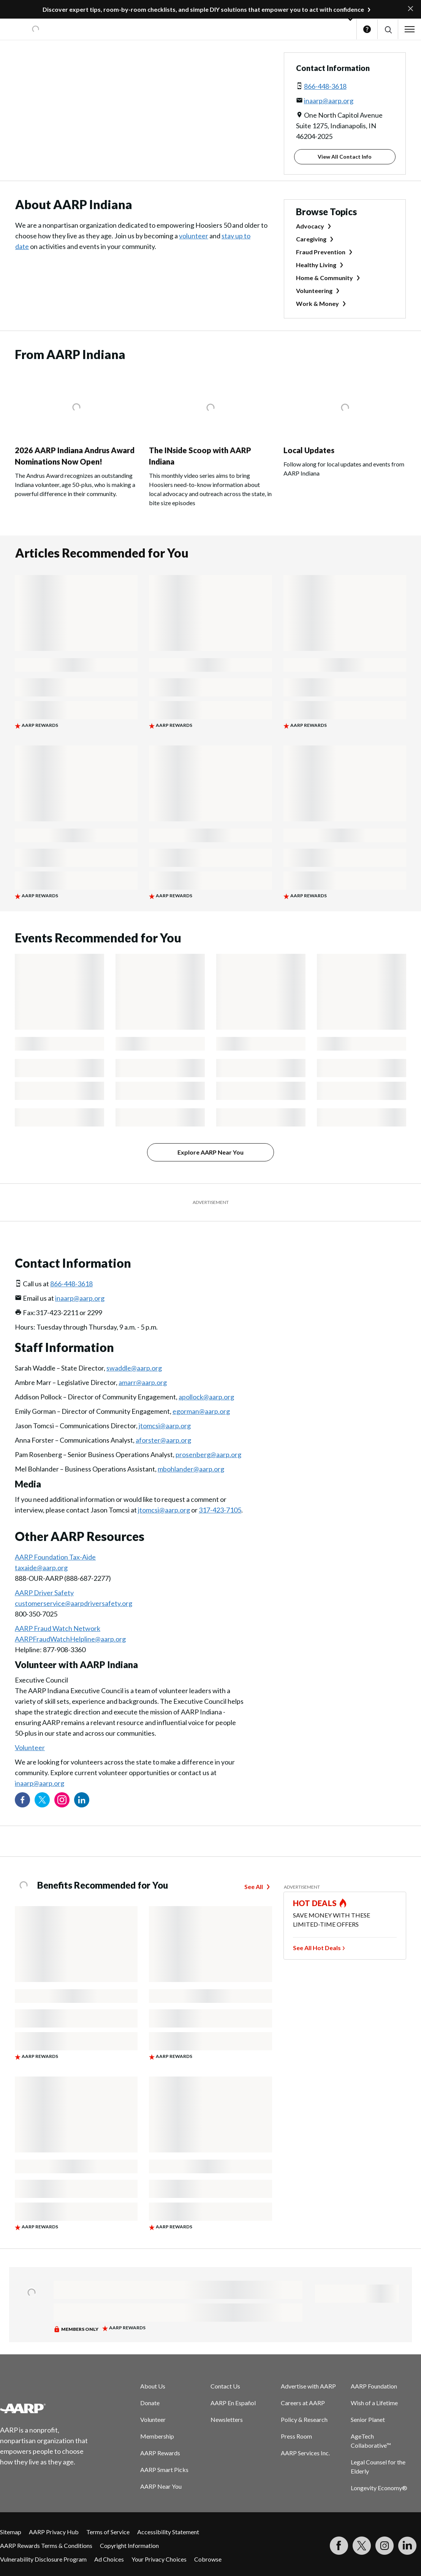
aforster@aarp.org (163, 1440)
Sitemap (10, 2531)
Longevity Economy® (379, 2487)
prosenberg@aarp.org (208, 1454)
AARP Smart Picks (164, 2469)
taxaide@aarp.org (41, 1567)
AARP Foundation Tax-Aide (55, 1557)
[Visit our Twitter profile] (42, 1799)
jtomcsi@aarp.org (165, 1425)
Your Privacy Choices (159, 2559)
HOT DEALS (315, 1903)
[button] (388, 29)
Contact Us (225, 2386)
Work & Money (317, 303)
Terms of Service (108, 2531)
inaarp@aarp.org (328, 100)
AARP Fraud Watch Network (57, 1628)
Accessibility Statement (168, 2531)
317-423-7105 (220, 1510)
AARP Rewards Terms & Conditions (46, 2545)
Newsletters (226, 2419)
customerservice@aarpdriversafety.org (73, 1603)
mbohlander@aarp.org (191, 1469)
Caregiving (311, 239)
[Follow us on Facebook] (22, 1799)
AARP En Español (233, 2402)
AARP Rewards (160, 2452)
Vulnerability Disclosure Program (43, 2559)
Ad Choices (109, 2559)
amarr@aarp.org (143, 1382)
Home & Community (324, 277)
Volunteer (30, 1747)
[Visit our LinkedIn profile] (81, 1799)
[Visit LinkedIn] (407, 2546)
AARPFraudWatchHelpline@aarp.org (70, 1639)
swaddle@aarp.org (134, 1368)
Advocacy (310, 226)
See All (253, 1886)
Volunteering (314, 290)
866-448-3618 (325, 86)
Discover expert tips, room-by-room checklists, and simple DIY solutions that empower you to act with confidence (203, 9)
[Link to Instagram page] (62, 1799)
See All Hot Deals (317, 1947)
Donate (150, 2402)
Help (367, 29)
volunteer (193, 236)
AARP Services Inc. (305, 2452)
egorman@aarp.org (201, 1411)
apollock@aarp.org (206, 1397)
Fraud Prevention (320, 251)
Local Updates (308, 450)
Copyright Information (129, 2545)
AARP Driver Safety (44, 1592)
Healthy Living (316, 264)
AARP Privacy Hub (54, 2531)
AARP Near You (161, 2486)
